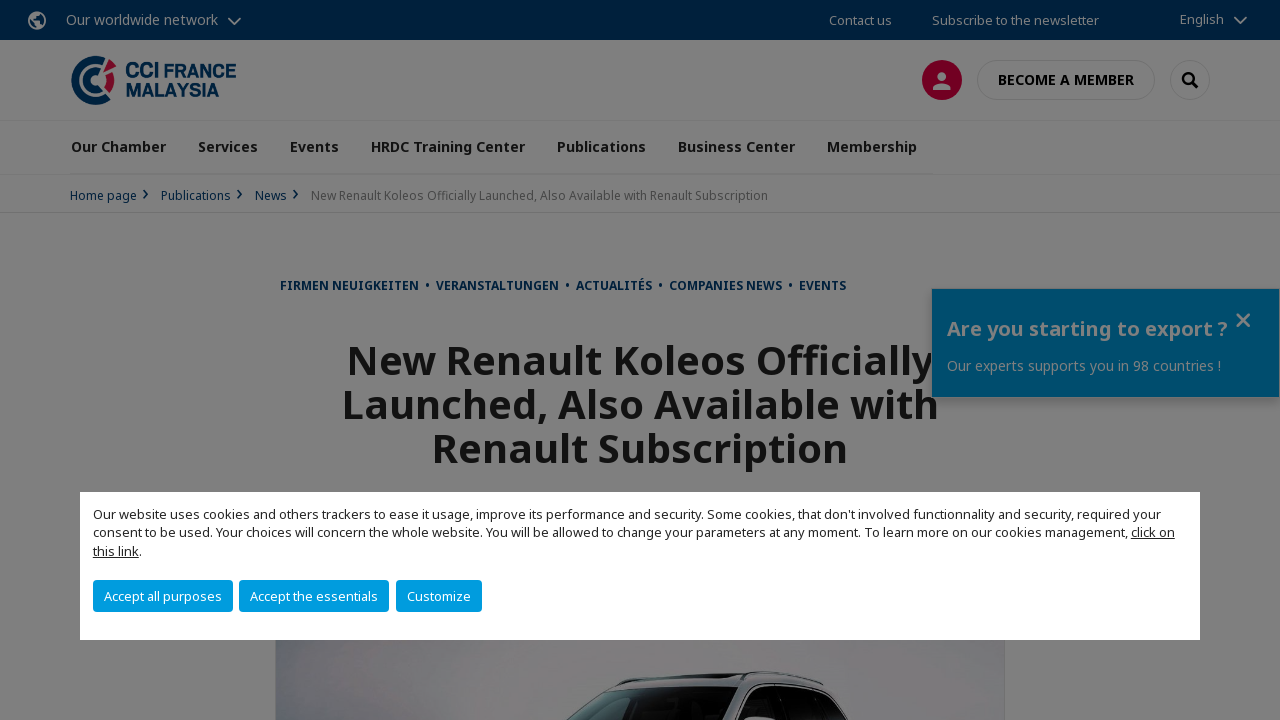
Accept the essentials (314, 596)
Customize (439, 596)
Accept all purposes (163, 596)
